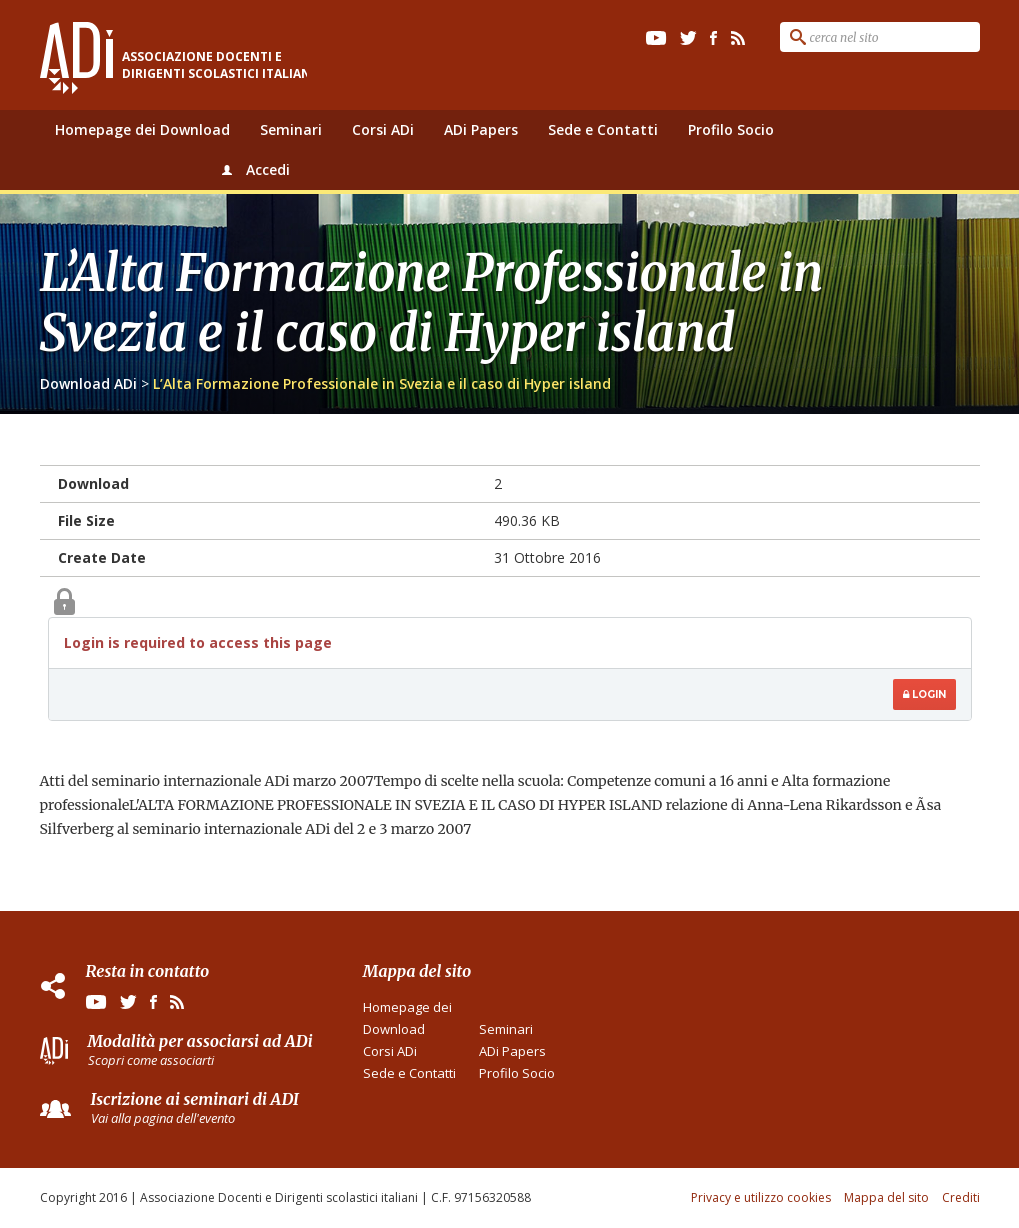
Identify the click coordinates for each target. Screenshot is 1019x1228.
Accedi (268, 169)
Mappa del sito (886, 1197)
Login (924, 694)
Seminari (291, 129)
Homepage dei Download (142, 129)
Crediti (961, 1197)
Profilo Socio (731, 129)
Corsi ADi (383, 129)
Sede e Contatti (603, 129)
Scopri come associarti (151, 1060)
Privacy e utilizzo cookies (761, 1197)
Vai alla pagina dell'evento (163, 1118)
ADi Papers (481, 129)
